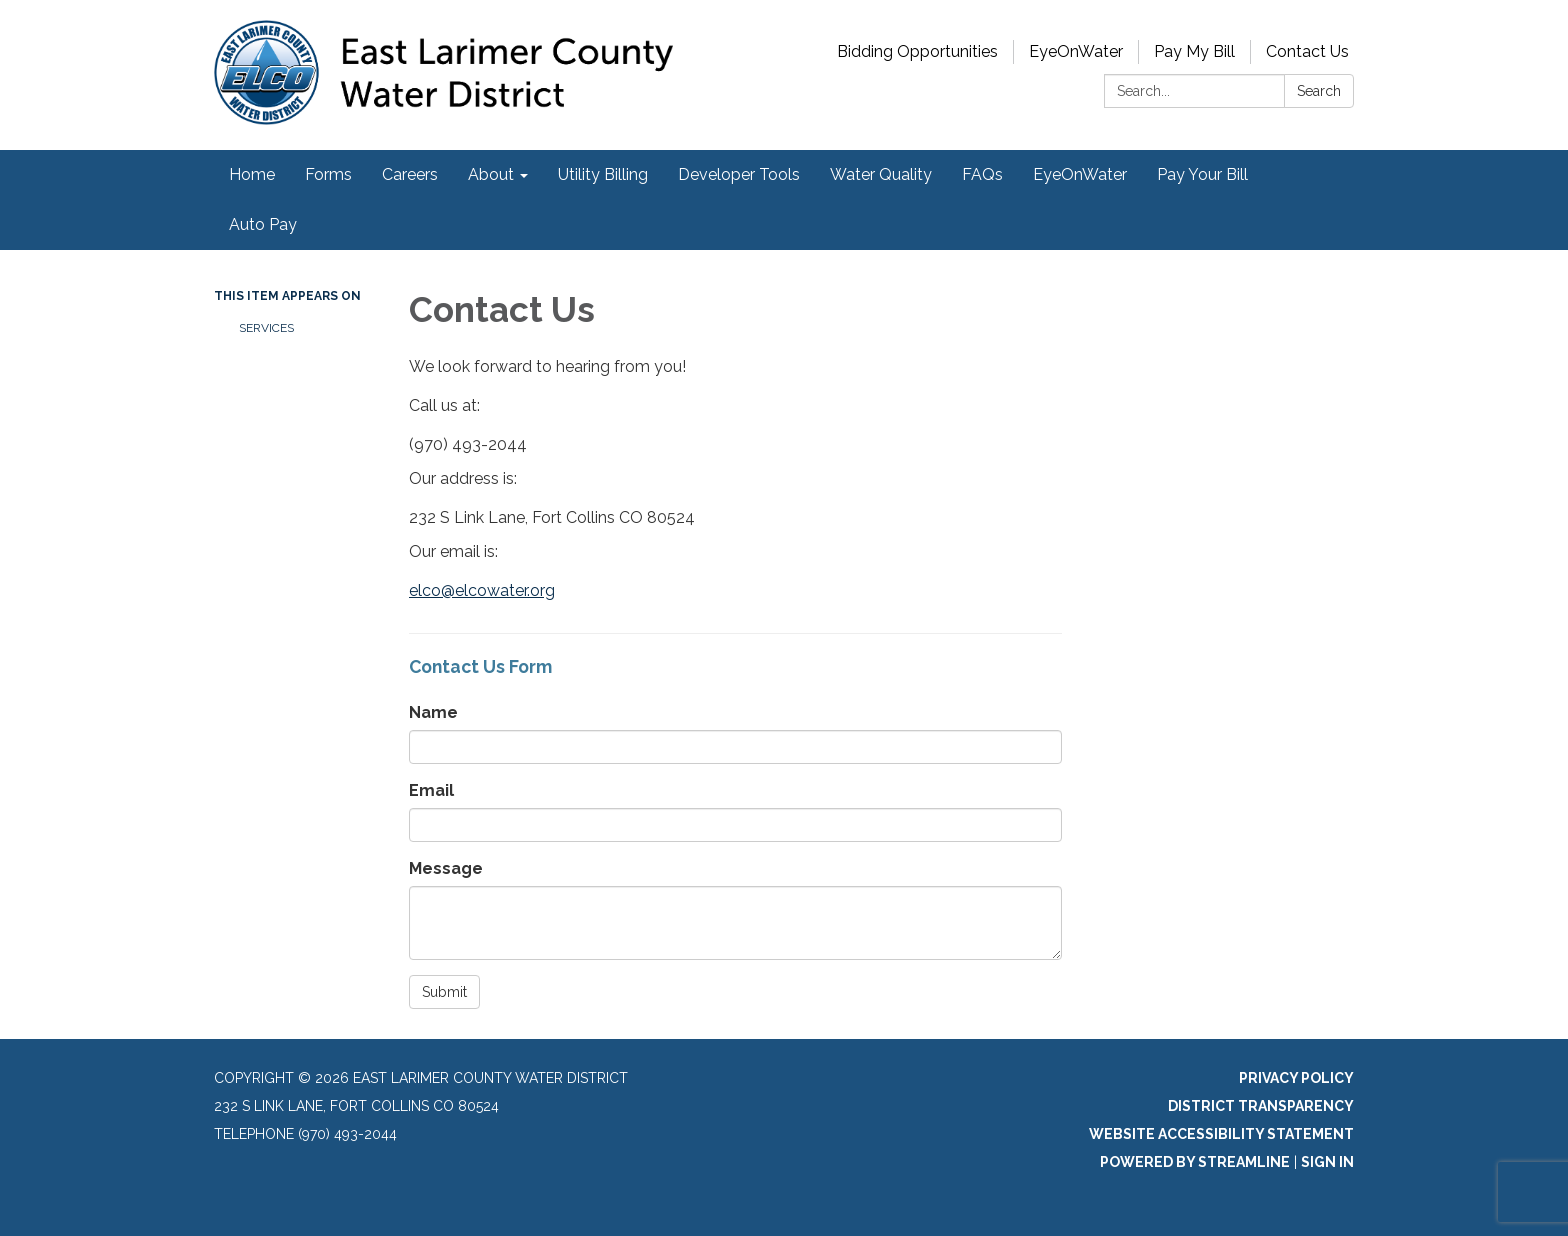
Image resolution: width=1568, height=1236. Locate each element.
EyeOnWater (1076, 51)
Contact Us (1307, 51)
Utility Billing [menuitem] (603, 174)
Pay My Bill (1194, 51)
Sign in (1327, 1162)
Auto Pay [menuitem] (263, 224)
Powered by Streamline (1195, 1162)
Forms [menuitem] (328, 174)
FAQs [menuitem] (982, 174)
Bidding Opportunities (917, 51)
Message (446, 868)
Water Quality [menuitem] (881, 174)
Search (1319, 91)
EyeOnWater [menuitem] (1080, 174)
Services (266, 328)
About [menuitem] (491, 174)
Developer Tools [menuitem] (739, 174)
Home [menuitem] (252, 174)
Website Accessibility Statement (1221, 1134)
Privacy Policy (1296, 1078)
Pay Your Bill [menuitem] (1202, 174)
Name (433, 712)
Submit (444, 992)
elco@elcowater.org (482, 590)
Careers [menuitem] (410, 174)
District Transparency (1261, 1106)
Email (431, 790)
